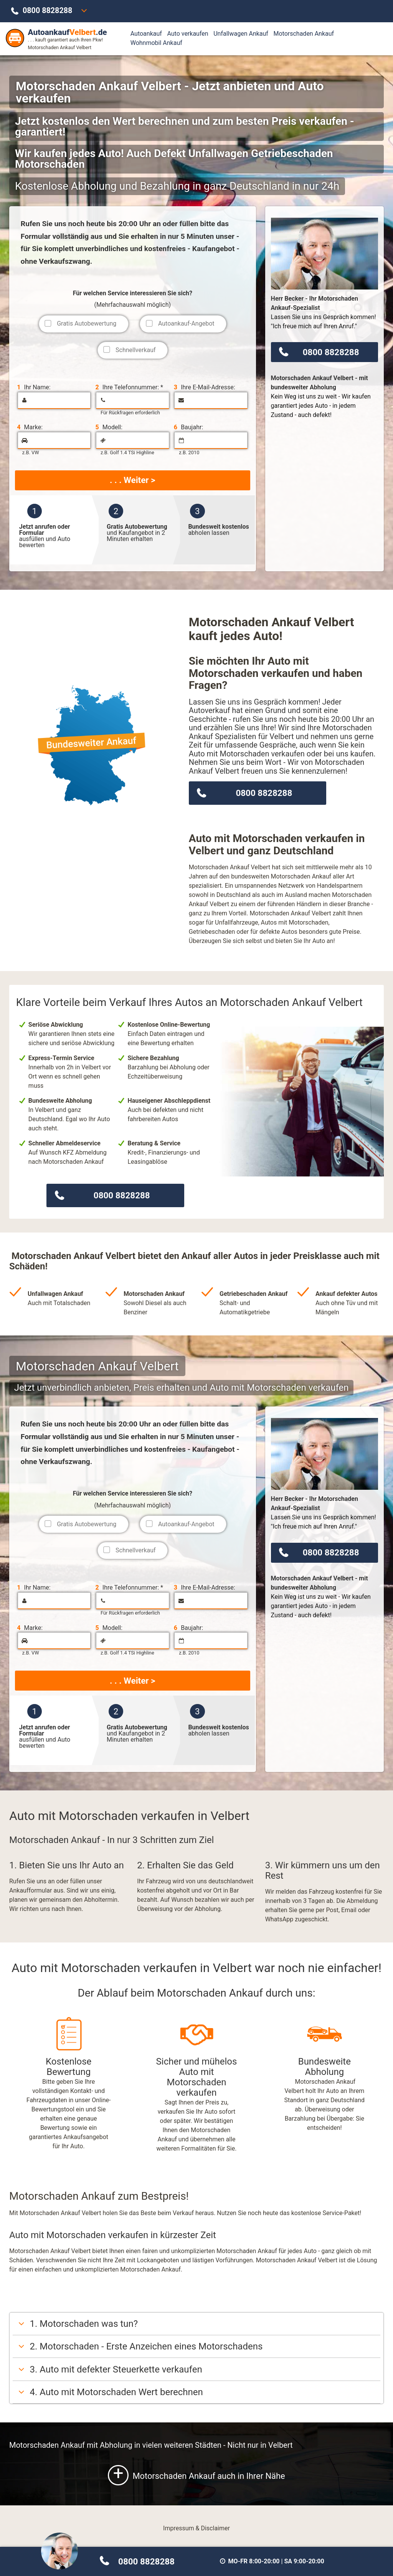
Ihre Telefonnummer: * (129, 387)
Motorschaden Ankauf (303, 33)
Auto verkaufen (187, 33)
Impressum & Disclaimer (196, 2528)
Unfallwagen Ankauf (240, 33)
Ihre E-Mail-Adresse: (204, 387)
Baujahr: (188, 427)
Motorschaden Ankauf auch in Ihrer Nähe (196, 2475)
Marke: (30, 427)
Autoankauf (146, 33)
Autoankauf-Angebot (186, 323)
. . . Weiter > (132, 480)
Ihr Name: (33, 387)
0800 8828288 (47, 10)
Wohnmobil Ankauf (156, 42)
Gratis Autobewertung (86, 323)
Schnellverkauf (136, 350)
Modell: (109, 427)
